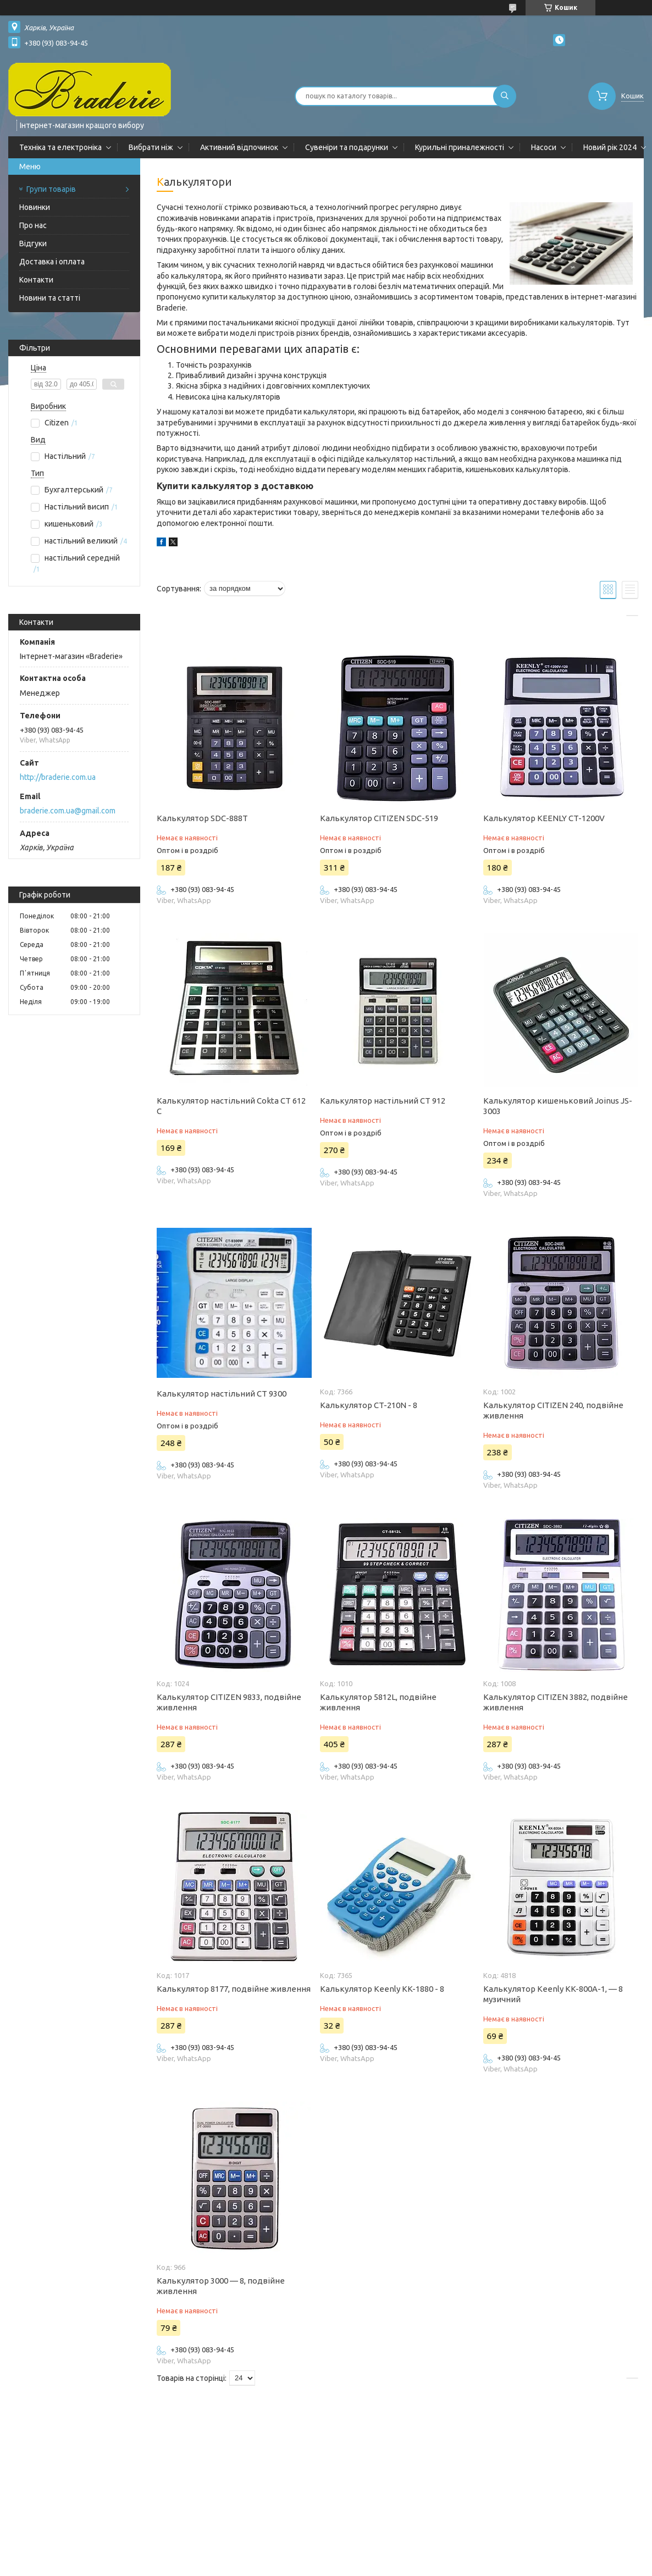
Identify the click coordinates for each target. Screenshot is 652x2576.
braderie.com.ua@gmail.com (67, 810)
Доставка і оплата (52, 261)
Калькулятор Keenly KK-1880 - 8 (382, 1988)
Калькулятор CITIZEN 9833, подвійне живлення (229, 1702)
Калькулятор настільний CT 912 (382, 1100)
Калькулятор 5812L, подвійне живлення (378, 1702)
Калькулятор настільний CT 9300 (221, 1393)
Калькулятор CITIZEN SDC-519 (379, 818)
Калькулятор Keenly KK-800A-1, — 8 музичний (553, 1994)
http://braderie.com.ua (58, 777)
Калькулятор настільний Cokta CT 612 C (231, 1106)
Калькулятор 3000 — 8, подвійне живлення (221, 2286)
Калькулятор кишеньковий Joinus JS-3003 (557, 1106)
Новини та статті (49, 297)
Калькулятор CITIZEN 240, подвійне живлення (553, 1410)
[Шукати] (504, 96)
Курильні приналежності (459, 147)
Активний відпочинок (239, 147)
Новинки (34, 207)
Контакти (36, 279)
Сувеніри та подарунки (346, 147)
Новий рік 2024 (610, 147)
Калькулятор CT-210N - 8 (368, 1405)
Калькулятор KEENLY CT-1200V (544, 818)
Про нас (33, 225)
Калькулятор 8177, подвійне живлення (234, 1988)
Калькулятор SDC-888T (202, 818)
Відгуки (33, 243)
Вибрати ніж (151, 147)
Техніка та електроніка (60, 147)
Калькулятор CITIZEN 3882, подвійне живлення (555, 1702)
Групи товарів (51, 189)
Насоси (543, 147)
